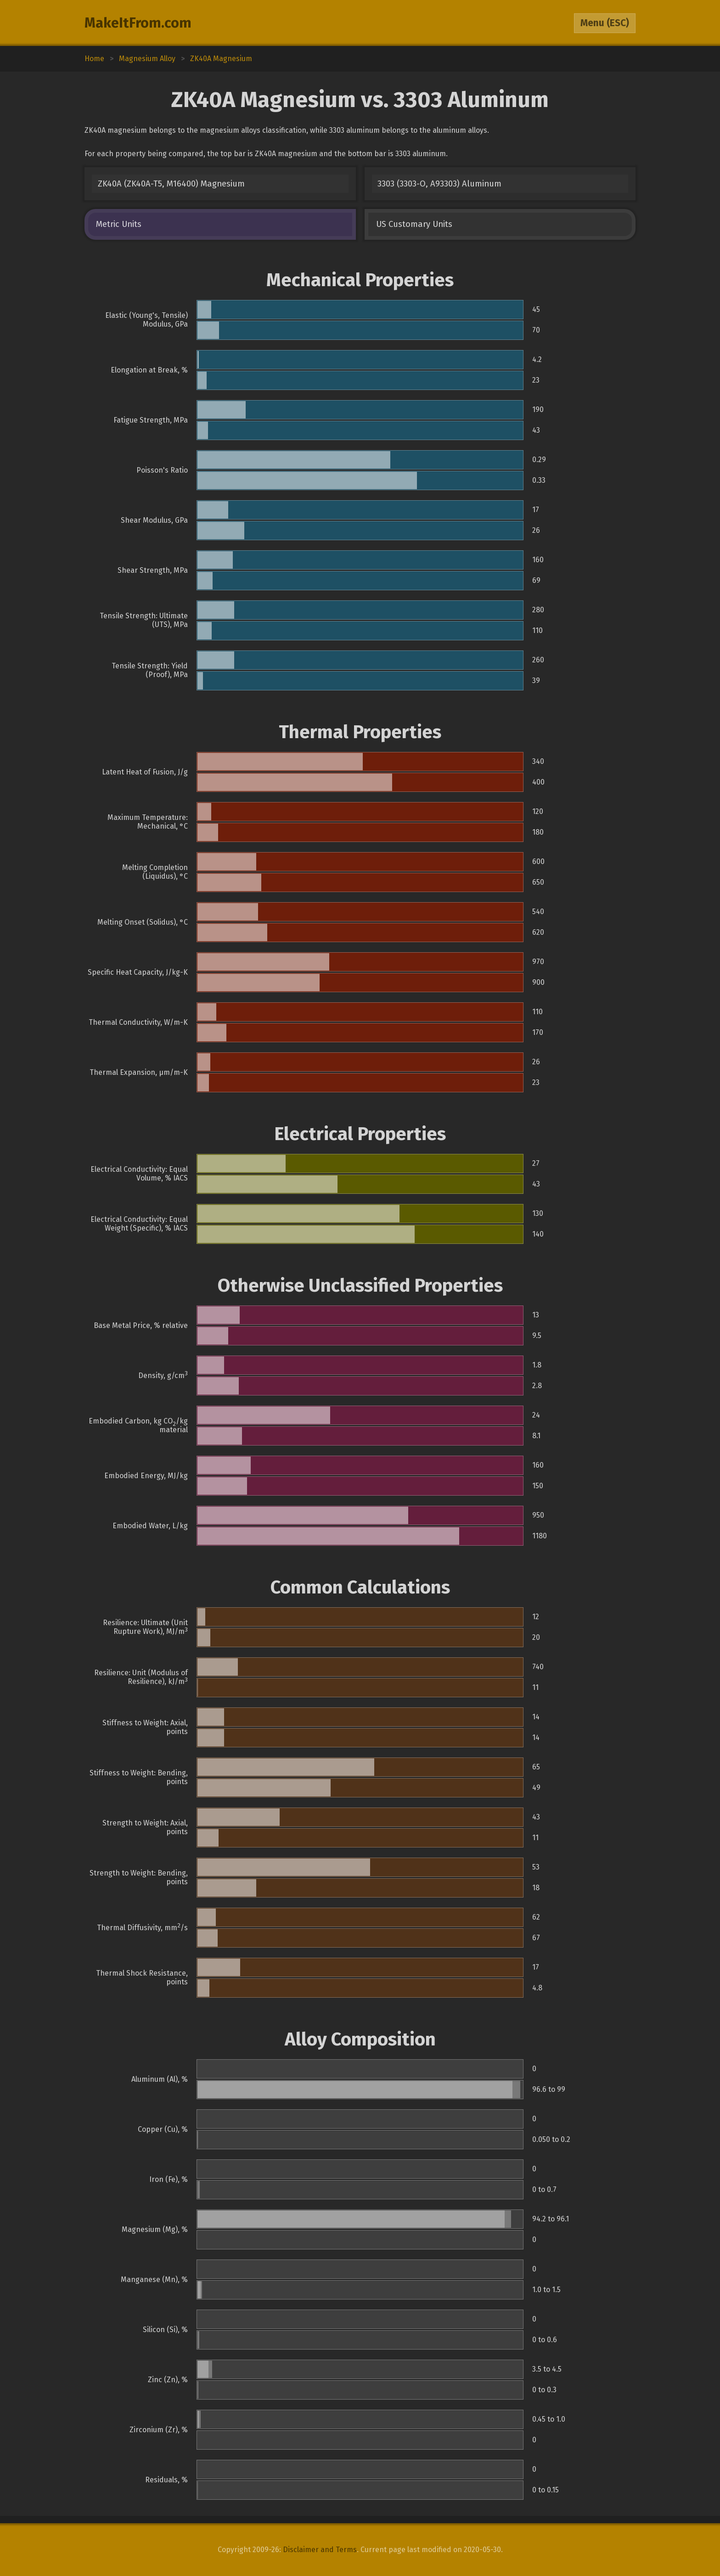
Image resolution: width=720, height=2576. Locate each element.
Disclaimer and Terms (320, 2549)
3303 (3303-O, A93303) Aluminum (439, 184)
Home (94, 58)
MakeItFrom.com (137, 23)
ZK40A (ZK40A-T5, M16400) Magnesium (171, 184)
